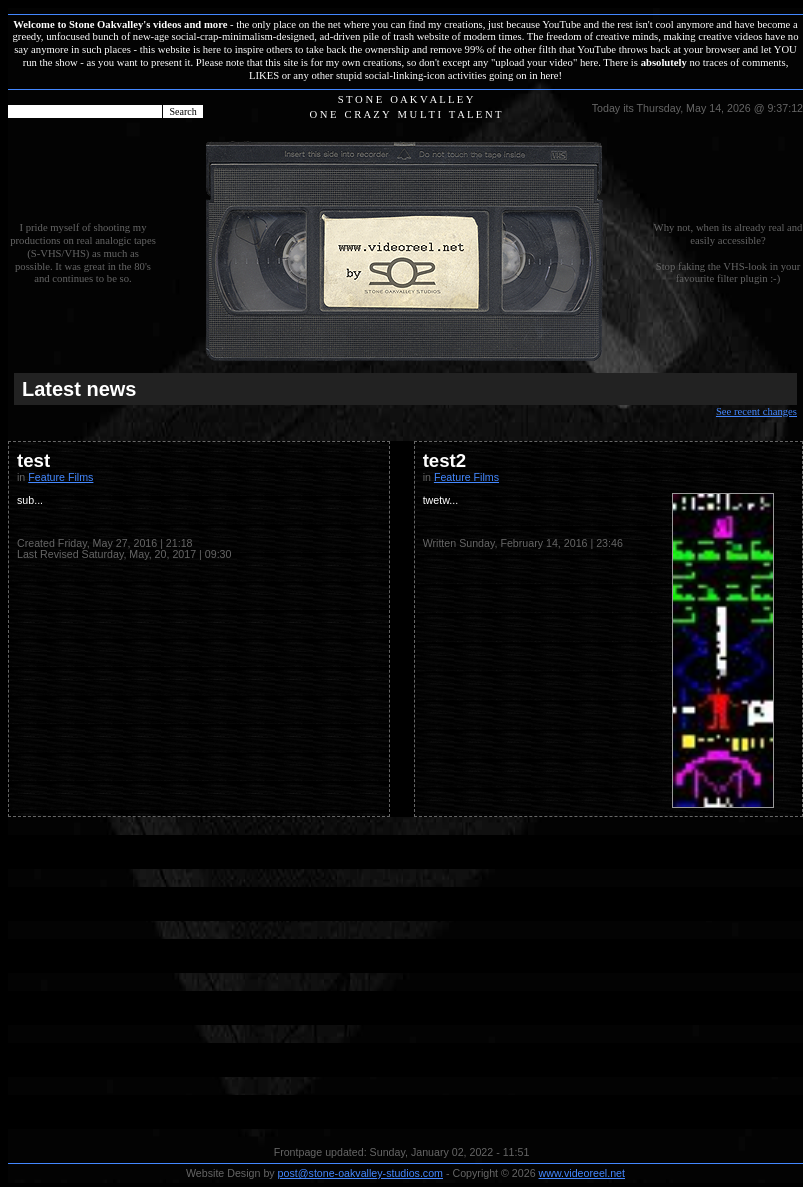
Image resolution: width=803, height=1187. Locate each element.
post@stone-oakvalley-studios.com (360, 1173)
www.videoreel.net (582, 1173)
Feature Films (60, 477)
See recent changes (756, 411)
